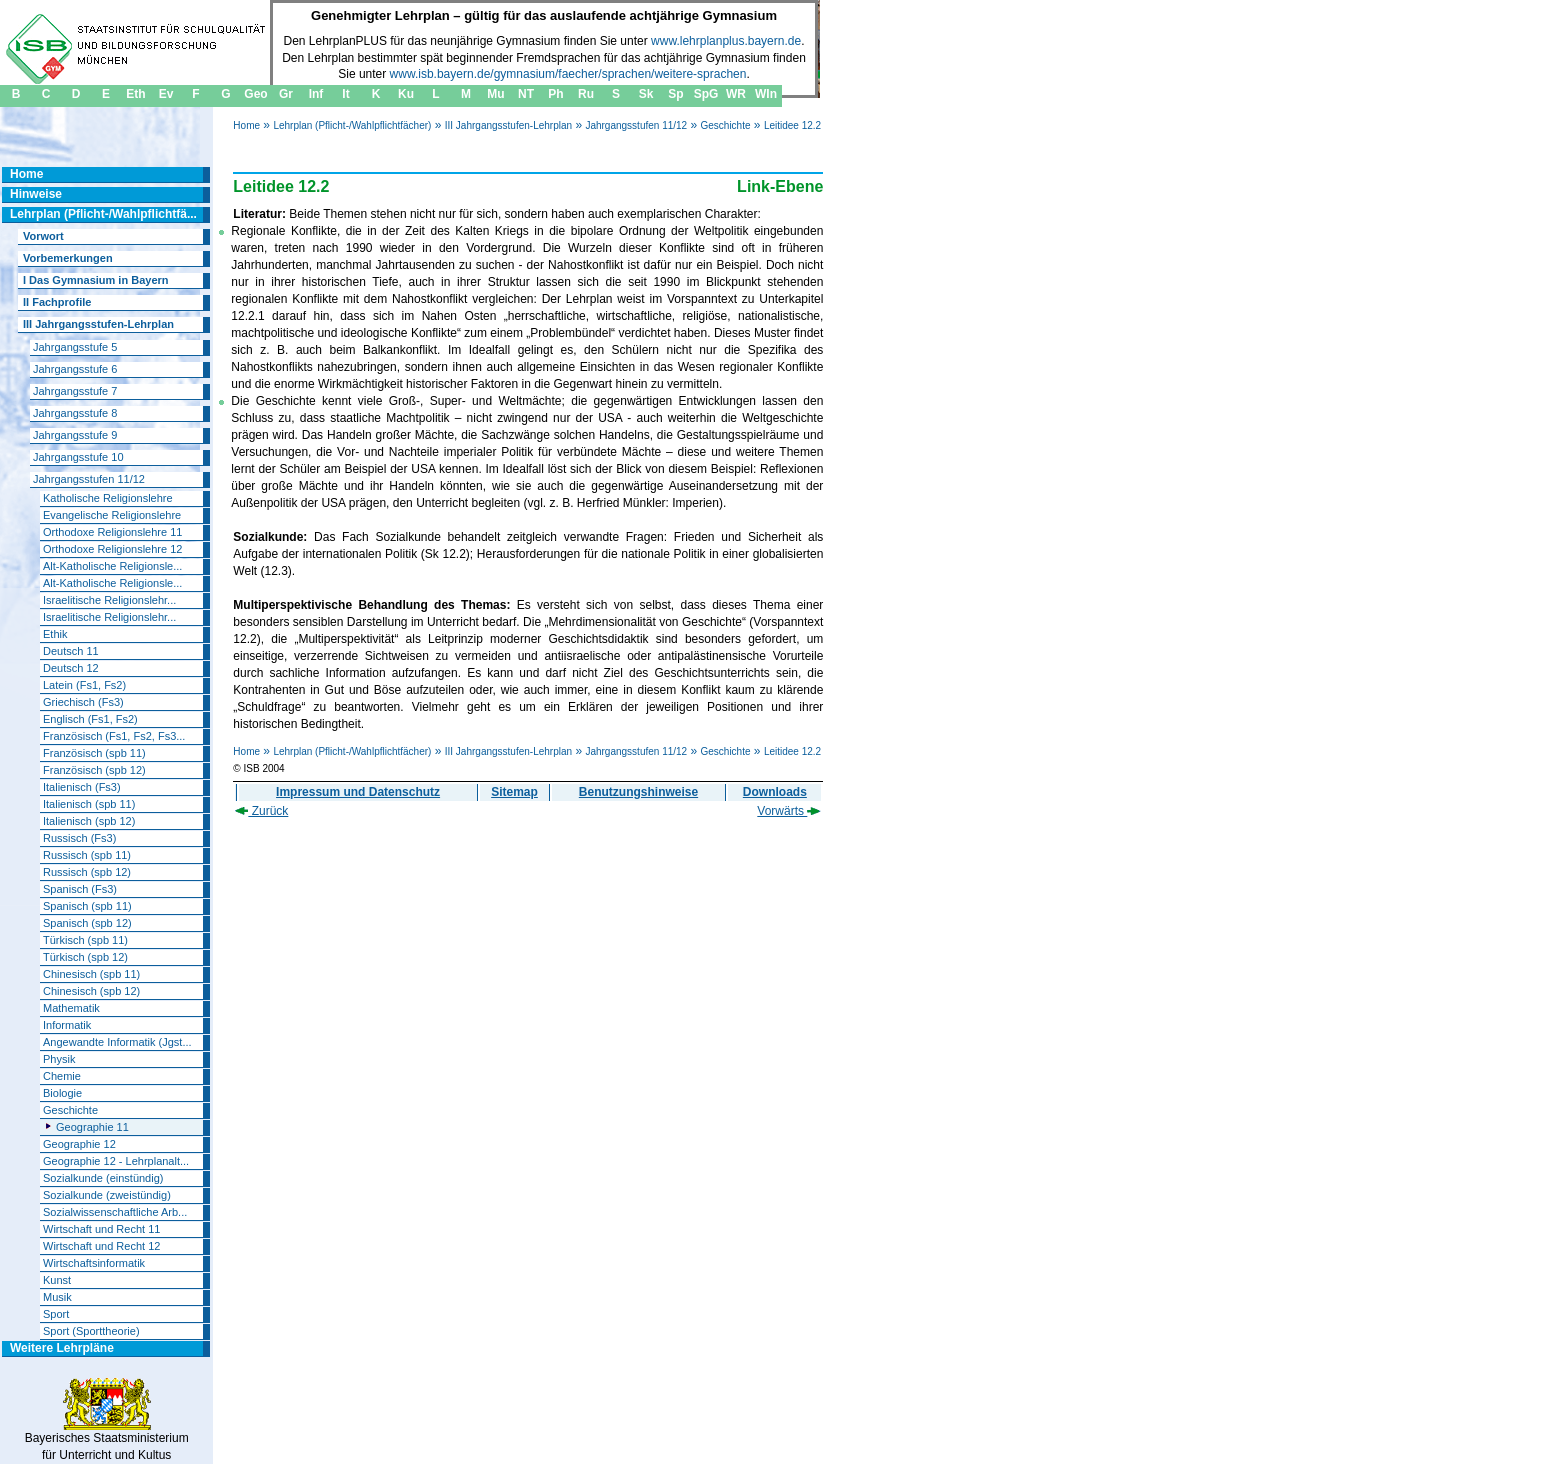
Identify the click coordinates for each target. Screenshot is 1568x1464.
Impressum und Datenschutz (358, 792)
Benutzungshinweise (638, 792)
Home (246, 125)
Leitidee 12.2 (792, 125)
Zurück (261, 811)
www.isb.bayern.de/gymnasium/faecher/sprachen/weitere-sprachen (568, 74)
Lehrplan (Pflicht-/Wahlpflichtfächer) (352, 125)
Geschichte (726, 125)
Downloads (775, 792)
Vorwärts (789, 811)
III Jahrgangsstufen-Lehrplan (508, 125)
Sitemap (514, 792)
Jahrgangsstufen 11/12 (636, 125)
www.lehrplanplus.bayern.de (726, 41)
